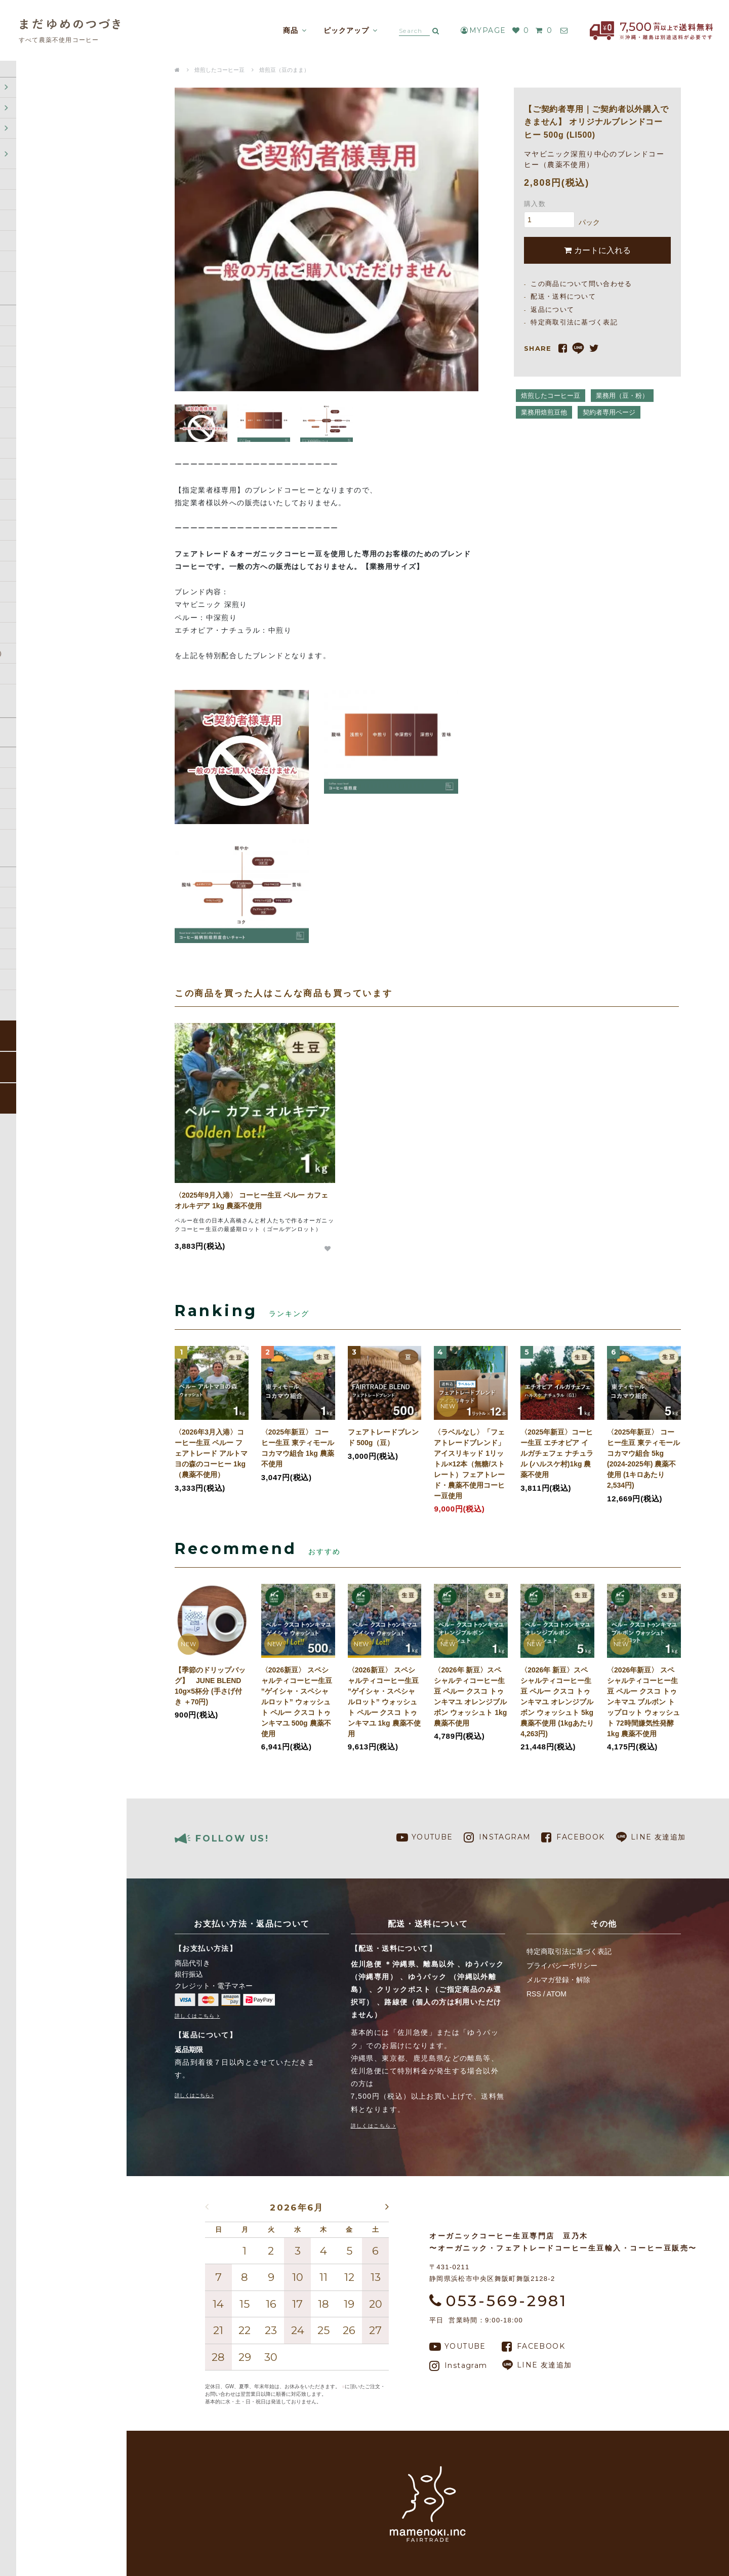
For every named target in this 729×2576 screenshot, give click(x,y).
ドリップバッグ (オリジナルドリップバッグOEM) (51, 192)
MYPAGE (476, 30)
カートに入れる (597, 250)
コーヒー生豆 (30, 146)
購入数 (535, 204)
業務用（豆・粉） (622, 395)
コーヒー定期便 (33, 126)
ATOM (556, 1994)
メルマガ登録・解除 (558, 1980)
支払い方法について (39, 816)
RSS (533, 1994)
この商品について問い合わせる (581, 284)
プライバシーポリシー (561, 1965)
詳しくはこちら (195, 2016)
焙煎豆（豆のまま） (284, 70)
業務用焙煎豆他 (544, 412)
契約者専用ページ (609, 412)
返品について (30, 837)
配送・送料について (39, 796)
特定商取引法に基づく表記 (49, 857)
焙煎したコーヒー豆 (39, 167)
